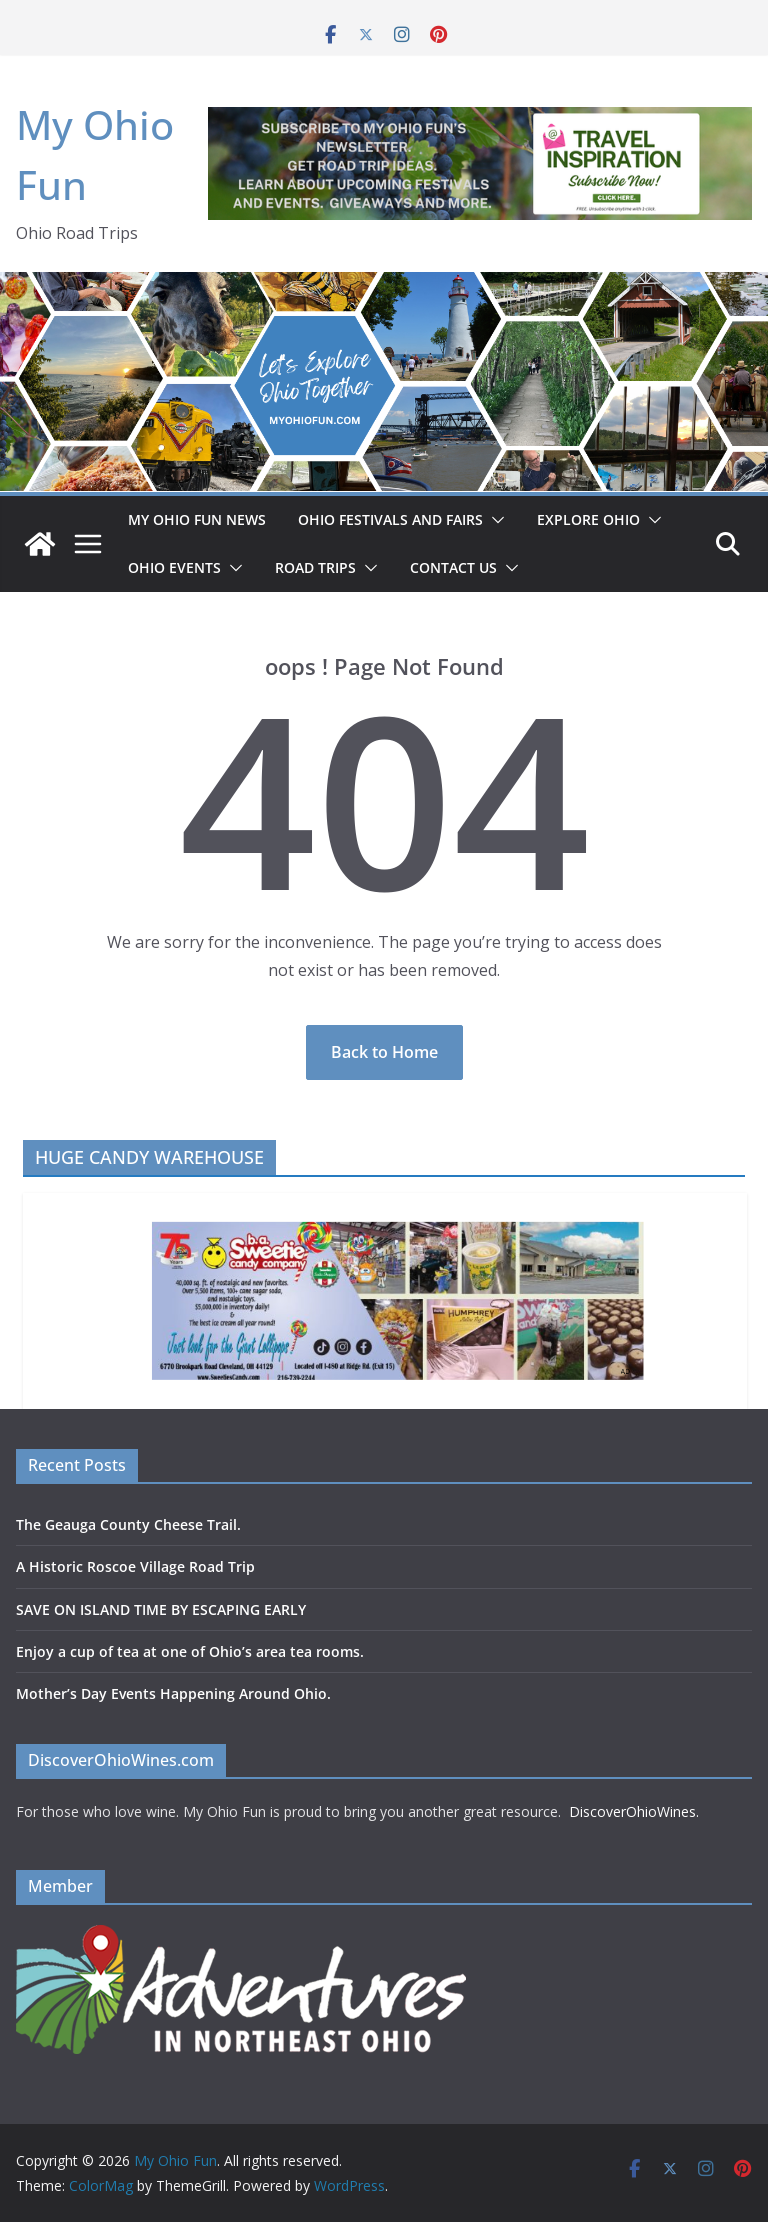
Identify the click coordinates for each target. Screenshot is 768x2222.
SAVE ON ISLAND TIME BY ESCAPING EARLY (161, 1609)
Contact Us (453, 567)
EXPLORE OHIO (588, 519)
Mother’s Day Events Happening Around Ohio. (173, 1693)
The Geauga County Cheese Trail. (128, 1524)
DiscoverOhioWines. (636, 1811)
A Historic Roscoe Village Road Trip (135, 1566)
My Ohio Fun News (197, 519)
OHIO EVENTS (174, 567)
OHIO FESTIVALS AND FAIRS (390, 519)
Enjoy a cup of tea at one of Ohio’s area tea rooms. (190, 1651)
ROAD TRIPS (315, 567)
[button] (494, 520)
